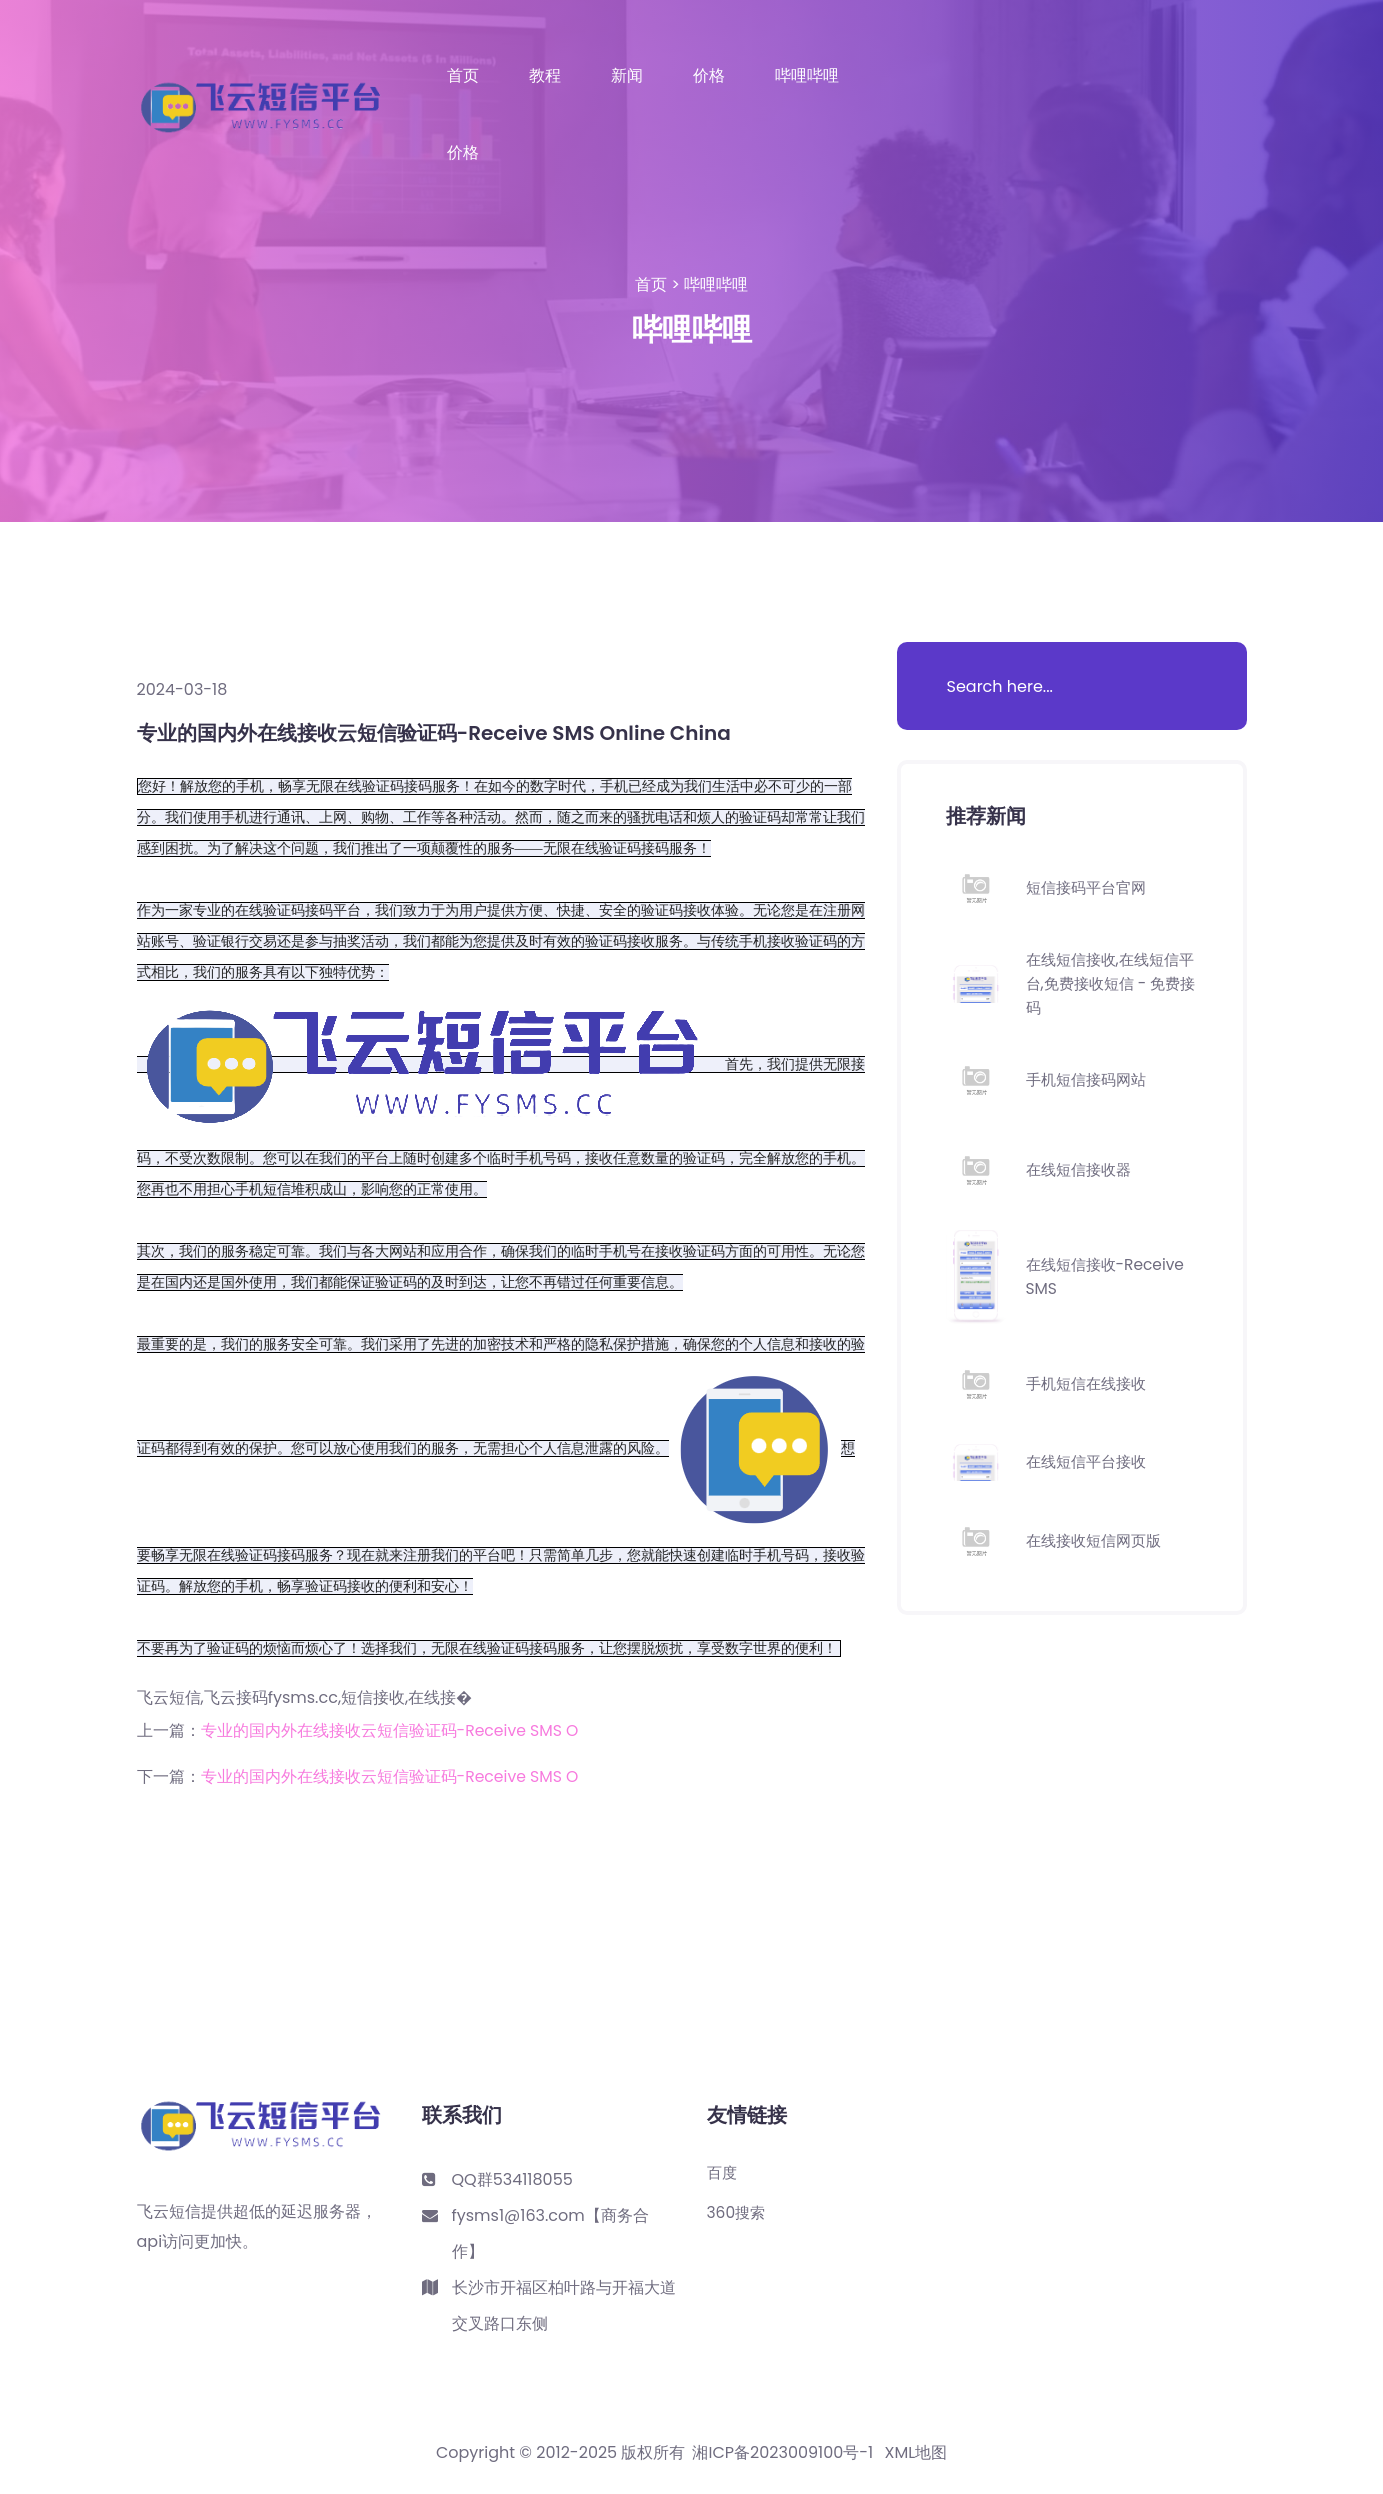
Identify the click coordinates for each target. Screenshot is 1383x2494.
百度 (723, 2173)
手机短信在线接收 (1090, 1383)
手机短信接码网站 (1090, 1079)
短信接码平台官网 (1090, 887)
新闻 (627, 76)
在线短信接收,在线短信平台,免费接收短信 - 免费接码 (1108, 983)
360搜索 (738, 2213)
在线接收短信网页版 (1098, 1540)
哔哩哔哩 (807, 76)
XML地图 (916, 2453)
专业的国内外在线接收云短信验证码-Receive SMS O (391, 1730)
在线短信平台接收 (1090, 1461)
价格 (709, 76)
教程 (545, 76)
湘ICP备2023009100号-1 (782, 2453)
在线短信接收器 (1082, 1169)
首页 (463, 76)
